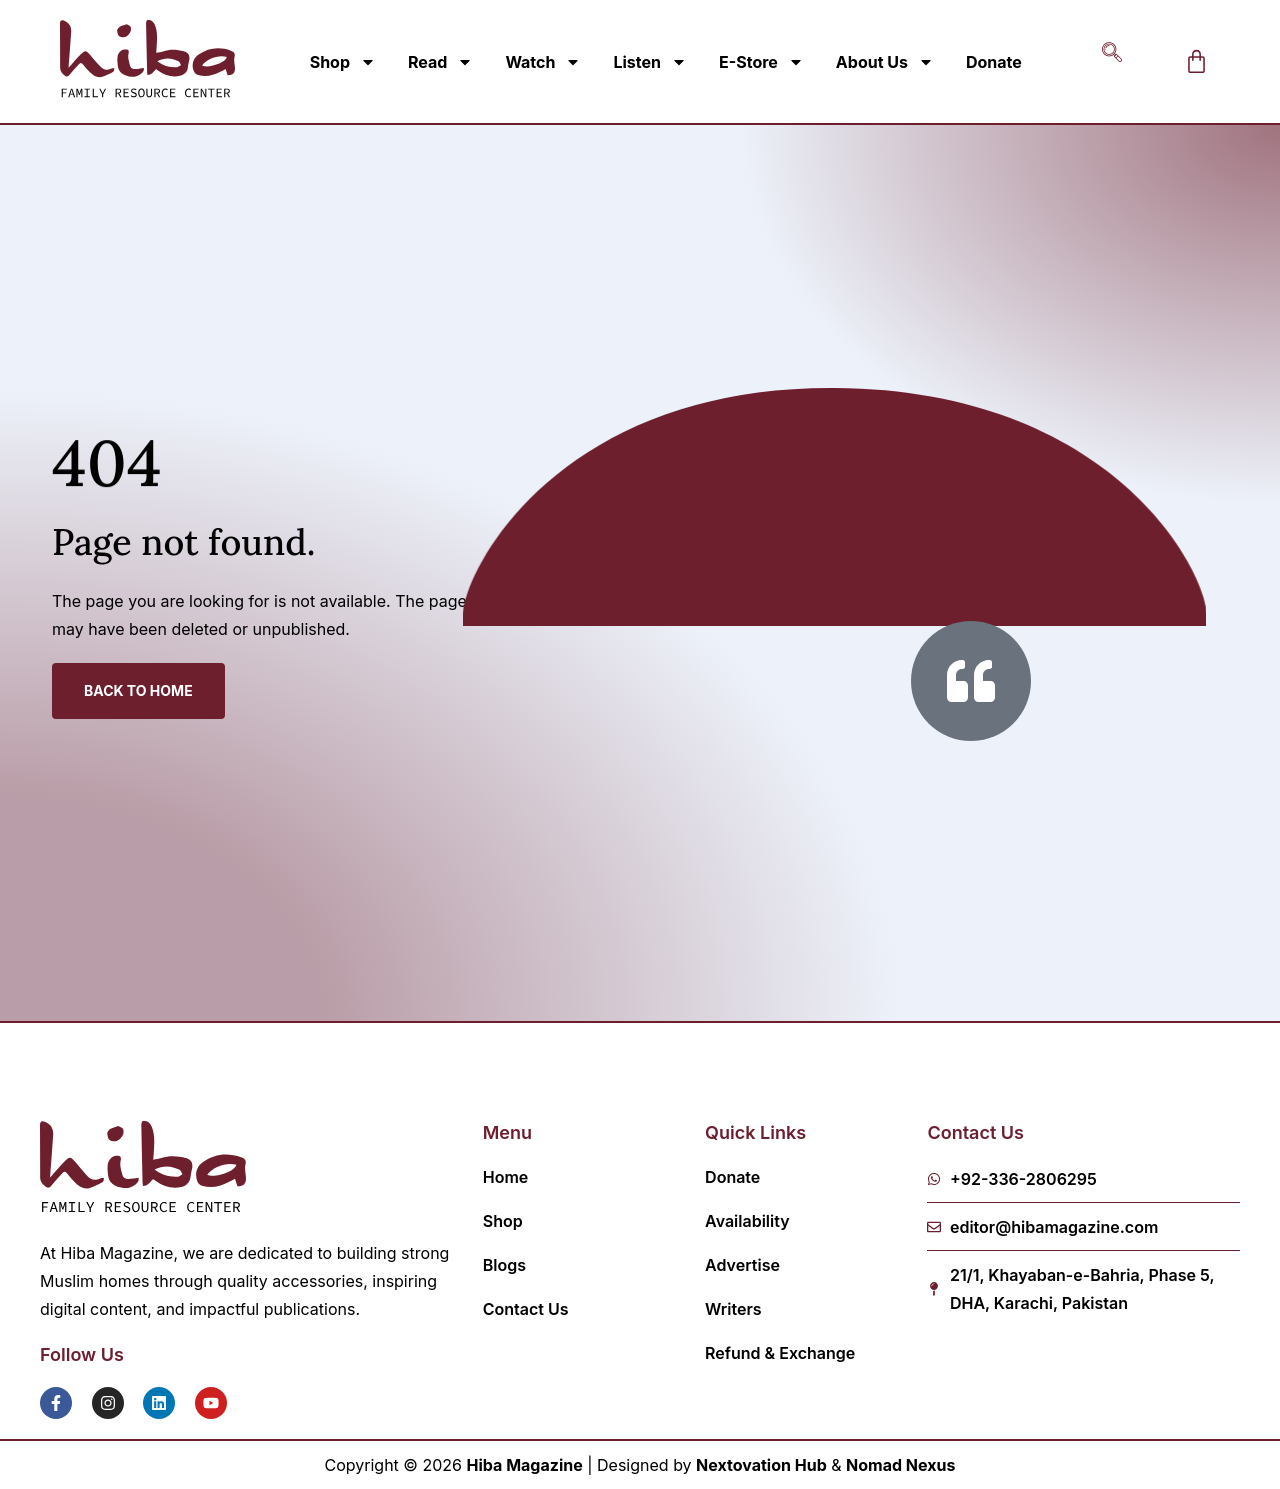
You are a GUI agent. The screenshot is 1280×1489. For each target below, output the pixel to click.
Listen (650, 62)
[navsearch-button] (1112, 62)
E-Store (761, 62)
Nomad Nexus (900, 1465)
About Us (885, 62)
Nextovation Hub (761, 1465)
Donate (994, 62)
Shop (343, 62)
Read (440, 62)
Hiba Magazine (525, 1465)
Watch (543, 62)
